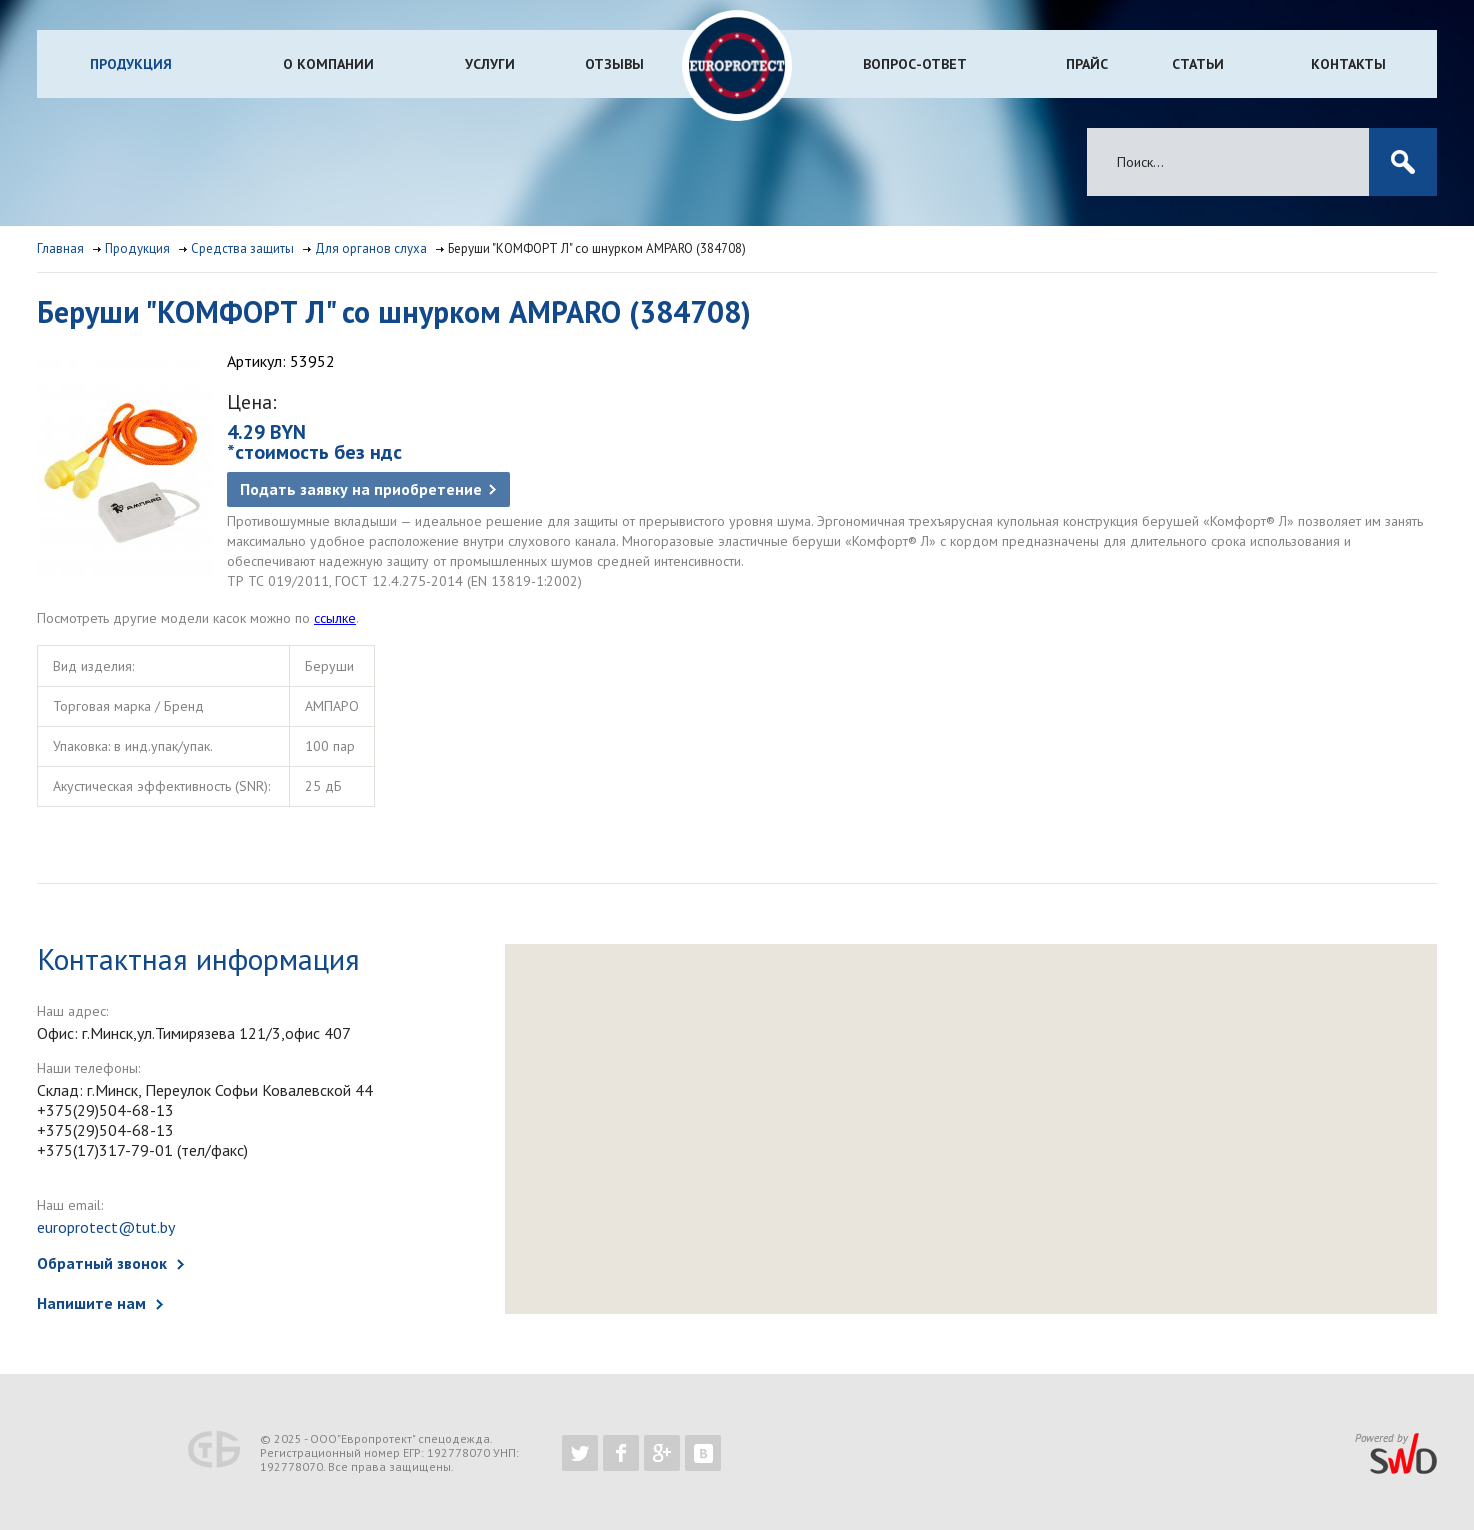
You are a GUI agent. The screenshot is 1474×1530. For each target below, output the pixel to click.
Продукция (131, 64)
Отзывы (614, 64)
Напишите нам (91, 1303)
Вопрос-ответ (915, 64)
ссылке (335, 618)
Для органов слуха (371, 248)
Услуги (490, 64)
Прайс (1087, 64)
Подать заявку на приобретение (361, 489)
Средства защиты (242, 248)
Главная (60, 248)
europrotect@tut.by (106, 1227)
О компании (328, 64)
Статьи (1198, 64)
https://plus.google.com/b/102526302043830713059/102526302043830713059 (662, 1453)
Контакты (1348, 64)
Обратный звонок (102, 1263)
